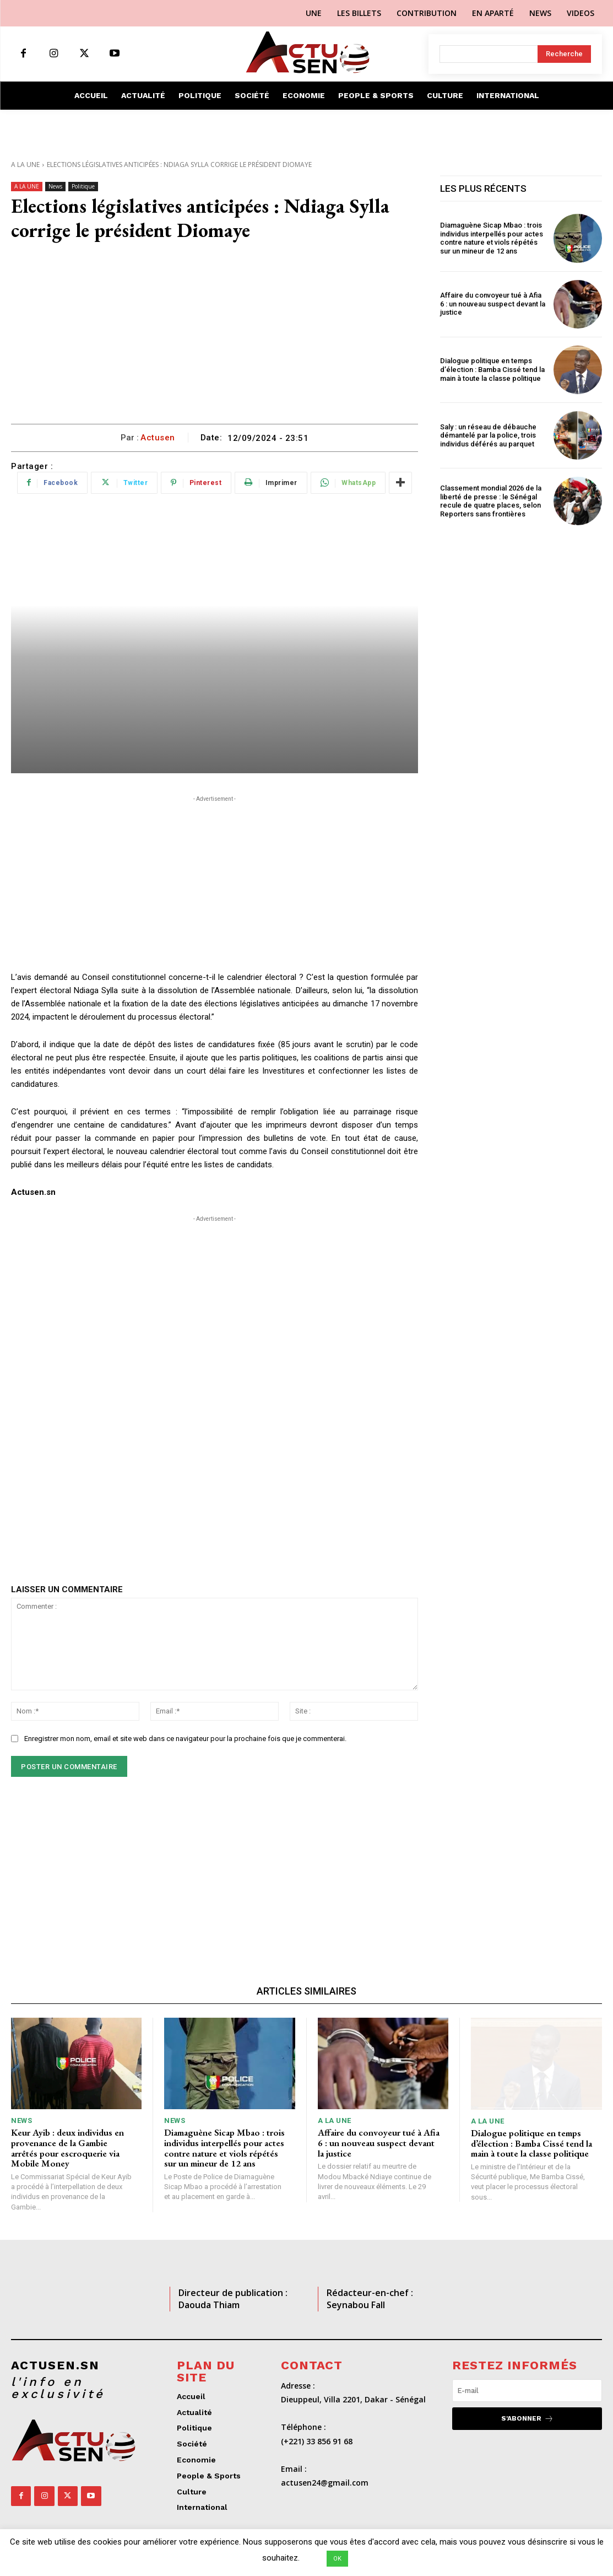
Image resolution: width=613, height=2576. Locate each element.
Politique (83, 186)
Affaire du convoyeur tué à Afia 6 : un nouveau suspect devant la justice (492, 303)
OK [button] (337, 2558)
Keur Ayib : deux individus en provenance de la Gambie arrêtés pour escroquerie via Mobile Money (67, 2147)
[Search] (564, 54)
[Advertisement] (214, 341)
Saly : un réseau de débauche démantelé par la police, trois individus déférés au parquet (488, 435)
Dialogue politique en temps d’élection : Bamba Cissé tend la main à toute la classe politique (492, 369)
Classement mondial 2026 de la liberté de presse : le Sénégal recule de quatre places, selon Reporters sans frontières (490, 501)
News (55, 186)
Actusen (157, 438)
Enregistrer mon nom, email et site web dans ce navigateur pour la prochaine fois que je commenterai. (185, 1738)
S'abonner (527, 2418)
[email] (527, 2390)
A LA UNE (25, 164)
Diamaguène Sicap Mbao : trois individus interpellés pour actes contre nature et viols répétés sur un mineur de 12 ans (491, 238)
